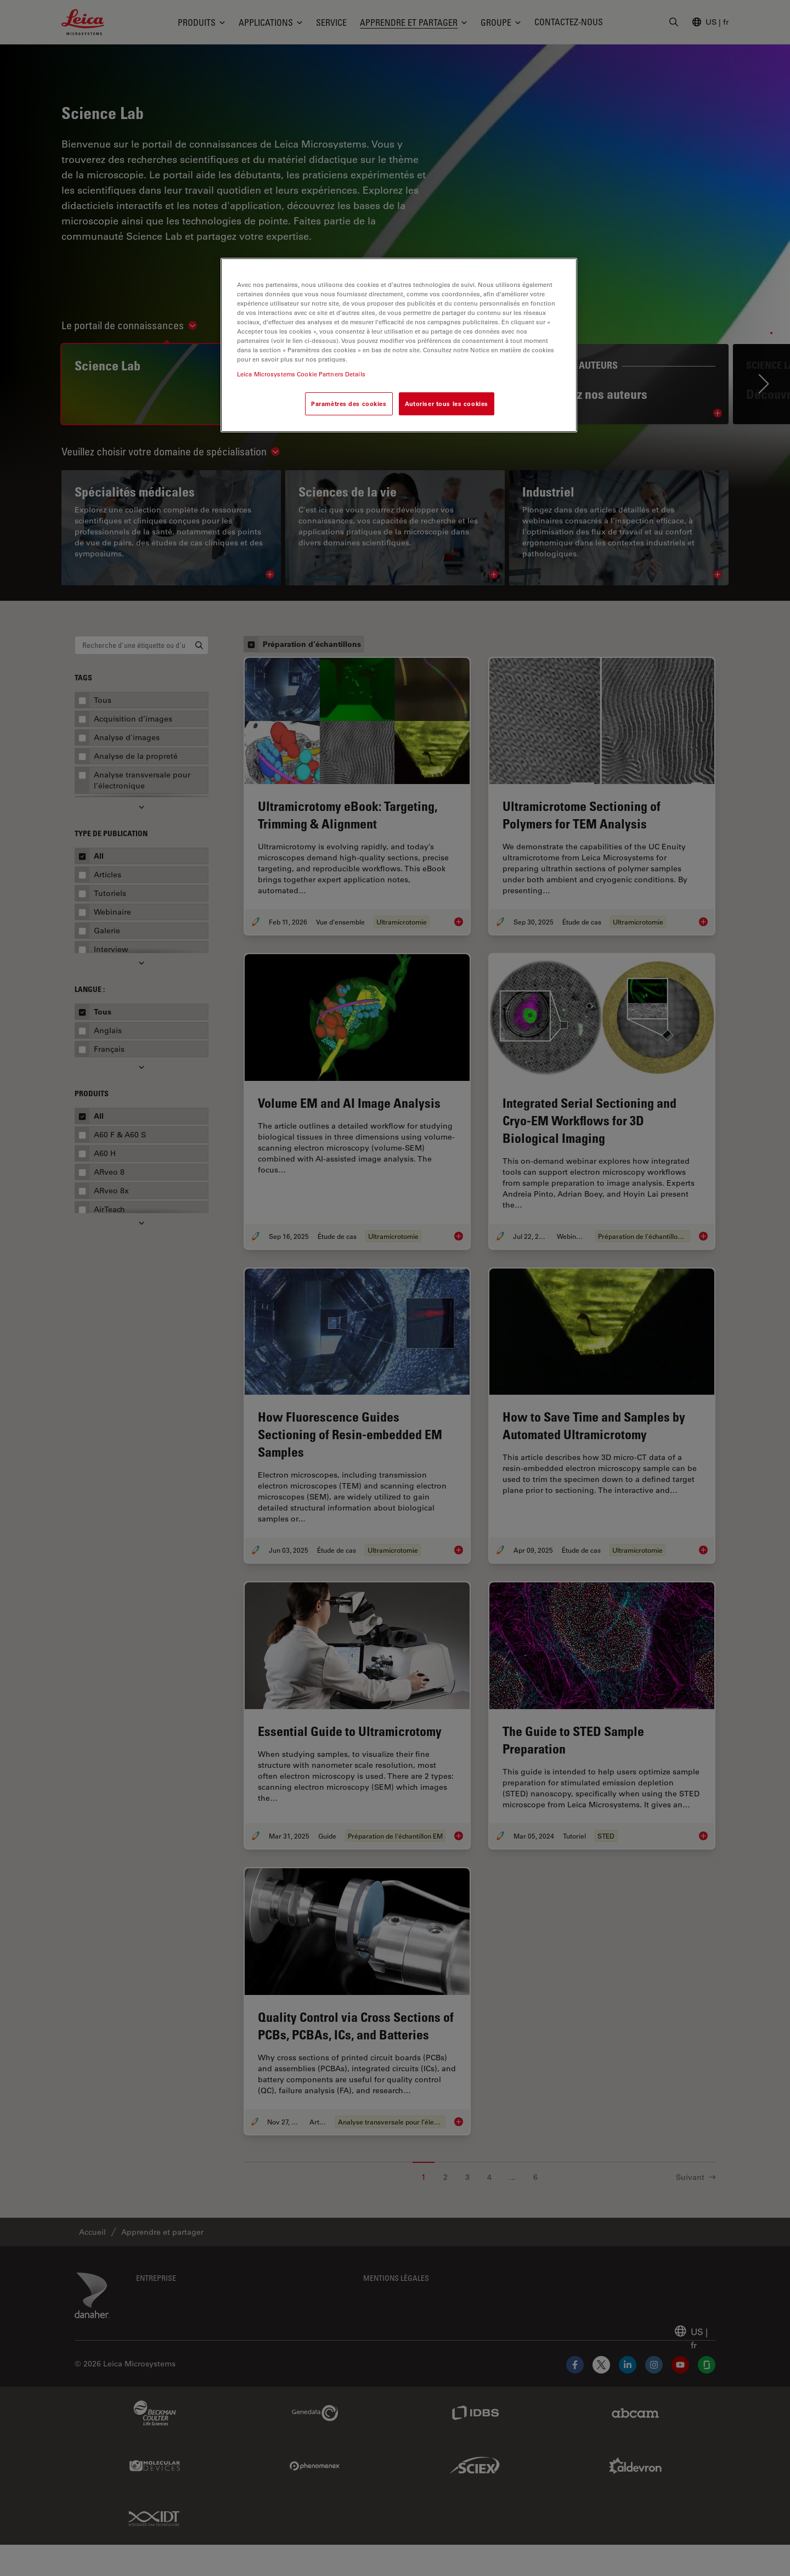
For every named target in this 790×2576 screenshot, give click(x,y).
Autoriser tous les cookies (446, 403)
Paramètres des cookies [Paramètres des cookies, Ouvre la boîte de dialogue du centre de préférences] (349, 403)
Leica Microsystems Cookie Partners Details (301, 374)
